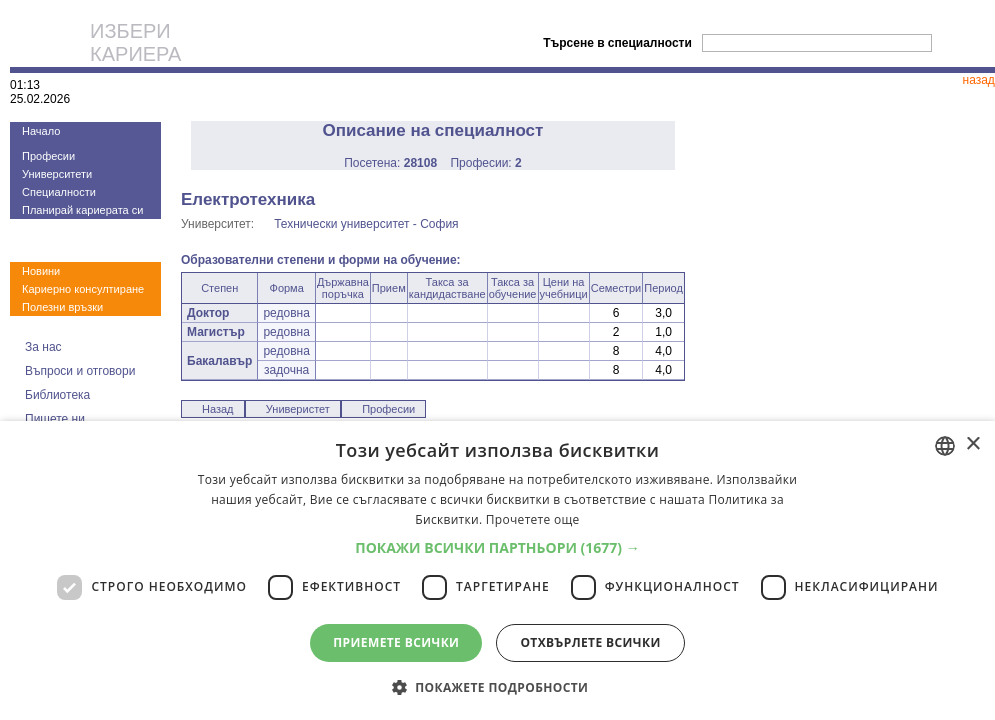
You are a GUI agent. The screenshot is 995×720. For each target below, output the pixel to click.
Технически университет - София (366, 224)
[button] (497, 547)
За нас (43, 347)
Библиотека (57, 395)
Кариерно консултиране (83, 289)
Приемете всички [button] (396, 642)
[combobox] (945, 446)
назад (979, 80)
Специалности (59, 192)
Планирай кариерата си (82, 210)
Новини (41, 271)
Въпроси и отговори (80, 371)
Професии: (485, 163)
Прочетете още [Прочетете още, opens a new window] (533, 519)
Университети (57, 174)
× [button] (972, 444)
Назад (218, 409)
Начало (41, 131)
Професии (48, 156)
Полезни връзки (62, 307)
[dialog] (497, 570)
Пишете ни (55, 419)
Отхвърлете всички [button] (590, 642)
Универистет (298, 409)
